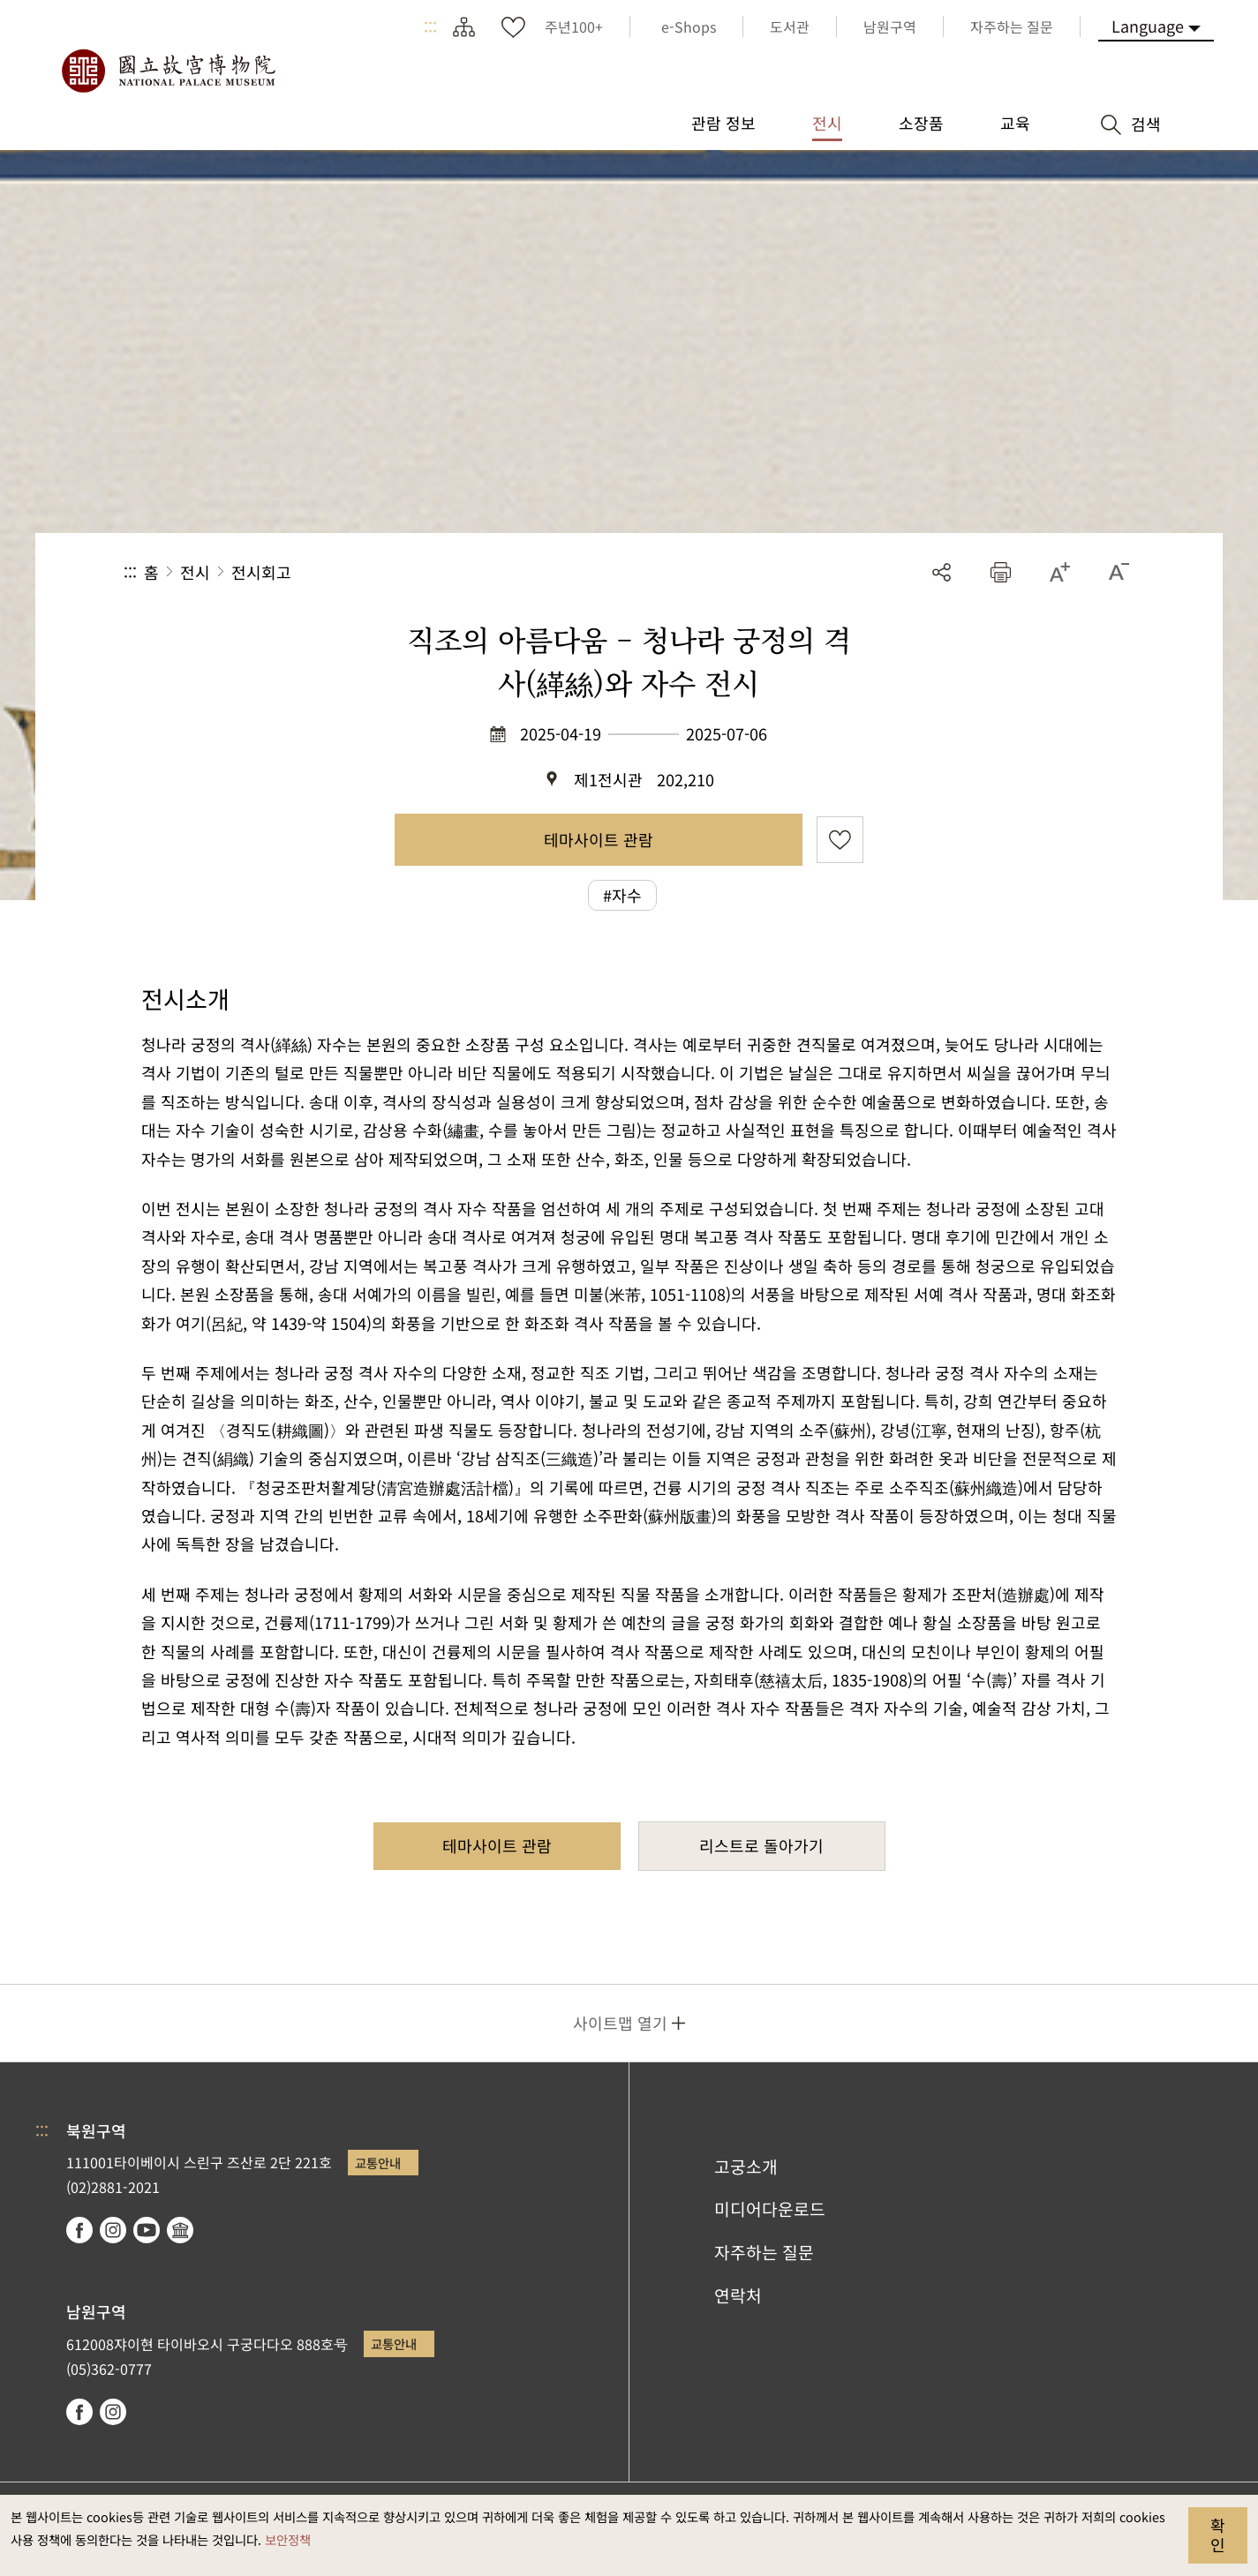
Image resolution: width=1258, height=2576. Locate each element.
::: (430, 26)
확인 (1217, 2534)
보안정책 (288, 2539)
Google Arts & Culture (180, 2230)
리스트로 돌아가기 (761, 1845)
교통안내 (378, 2162)
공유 (941, 572)
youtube (146, 2230)
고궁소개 (746, 2166)
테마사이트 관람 (598, 839)
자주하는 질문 (764, 2252)
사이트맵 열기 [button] (620, 2022)
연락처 (738, 2295)
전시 (195, 571)
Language (1147, 25)
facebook (79, 2230)
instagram (113, 2230)
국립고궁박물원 (167, 70)
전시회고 (261, 571)
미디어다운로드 (769, 2209)
